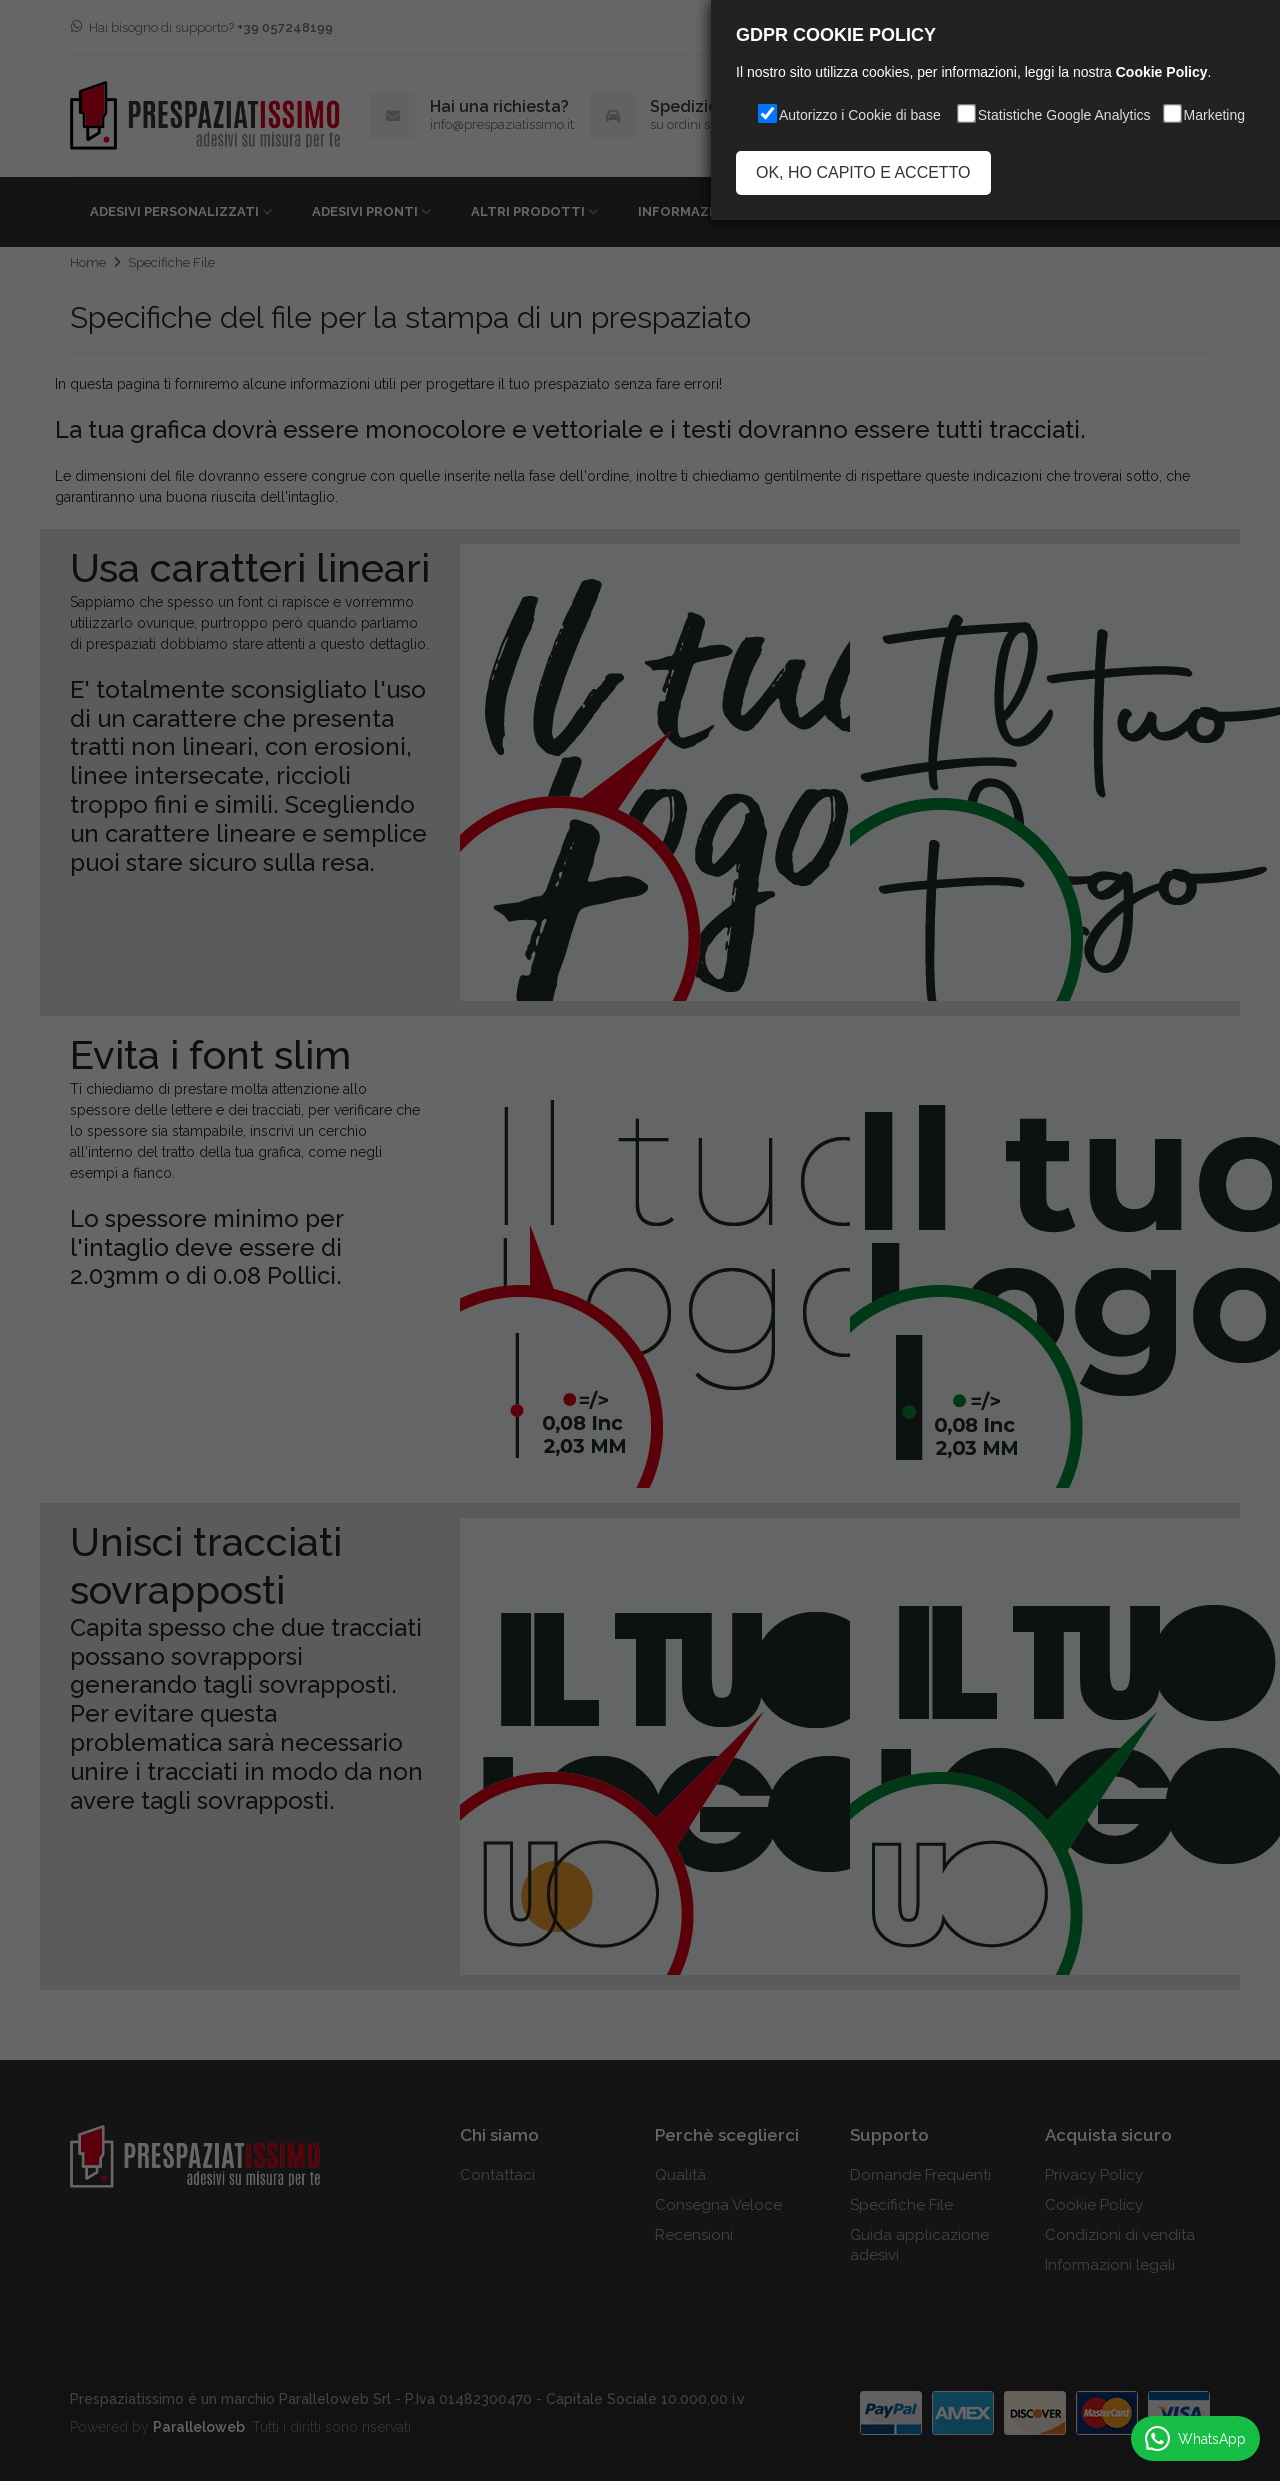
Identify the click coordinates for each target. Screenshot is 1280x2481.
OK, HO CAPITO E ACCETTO (863, 172)
